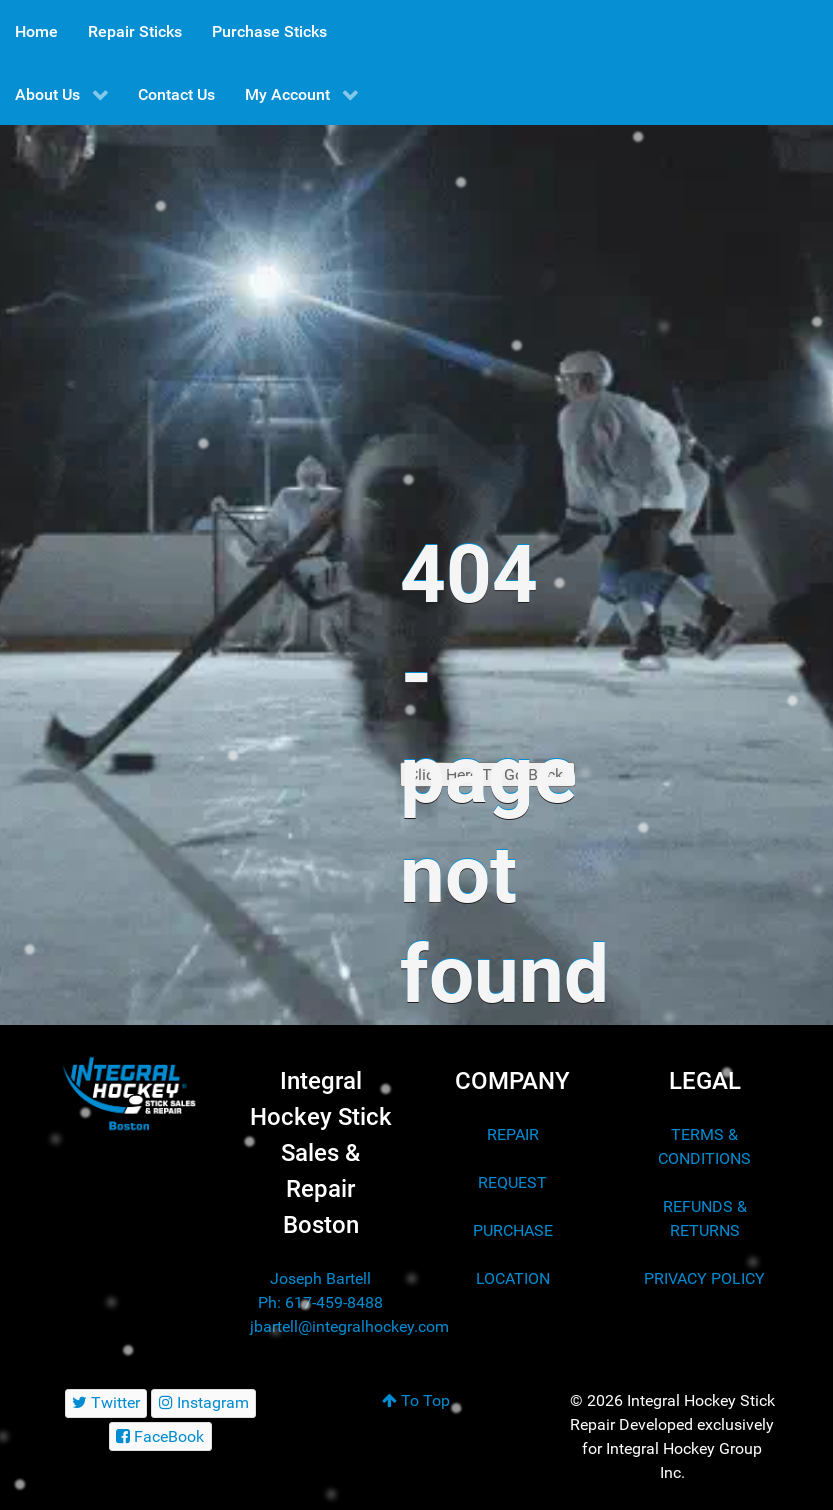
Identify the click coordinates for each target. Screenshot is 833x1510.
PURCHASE (513, 1230)
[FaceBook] (160, 1436)
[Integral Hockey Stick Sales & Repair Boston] (129, 1094)
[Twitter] (106, 1403)
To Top (416, 1400)
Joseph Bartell (320, 1278)
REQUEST (512, 1182)
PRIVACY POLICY (704, 1278)
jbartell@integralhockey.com (349, 1326)
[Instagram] (203, 1403)
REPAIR (513, 1134)
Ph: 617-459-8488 (320, 1302)
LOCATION (513, 1278)
